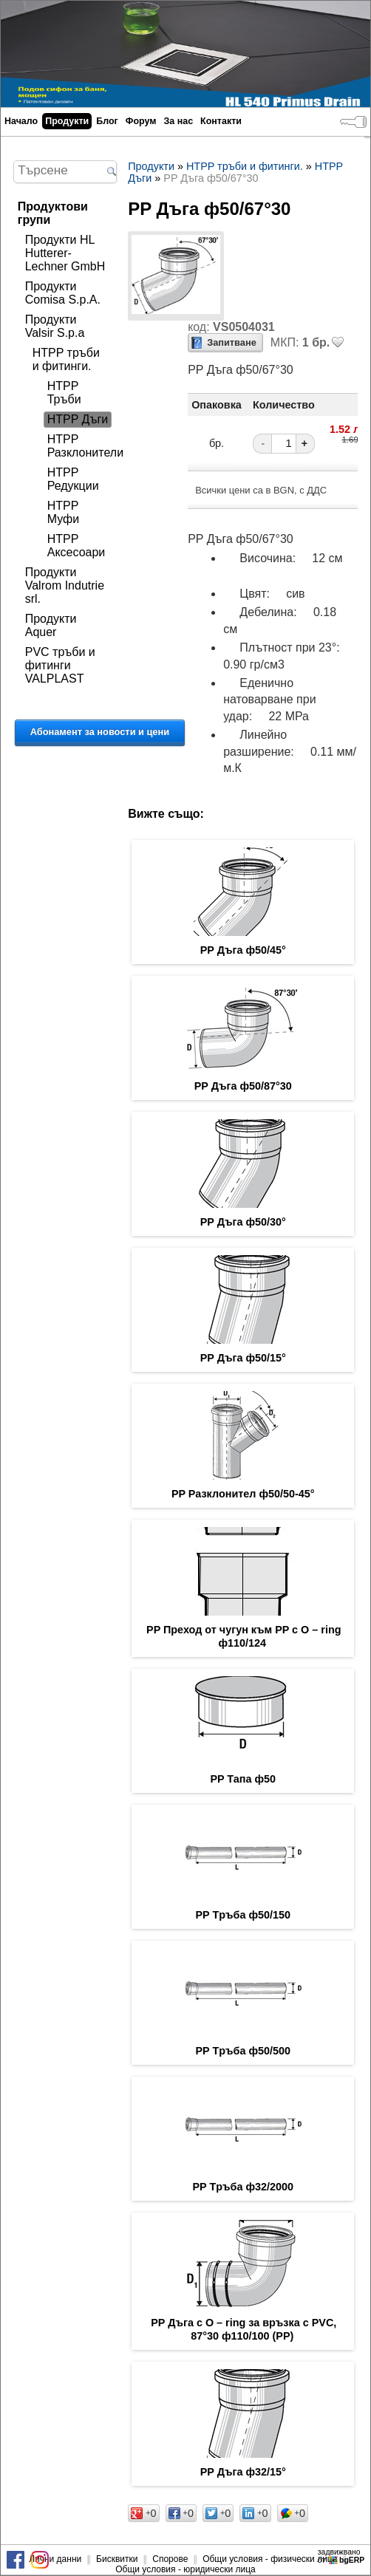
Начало (21, 121)
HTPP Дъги (77, 419)
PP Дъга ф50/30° (243, 1222)
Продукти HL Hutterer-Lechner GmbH (65, 253)
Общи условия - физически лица (269, 2559)
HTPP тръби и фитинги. (66, 359)
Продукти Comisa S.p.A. (63, 293)
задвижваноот (342, 2556)
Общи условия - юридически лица (185, 2569)
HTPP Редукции (73, 479)
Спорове (170, 2559)
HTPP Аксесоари (76, 545)
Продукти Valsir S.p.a (55, 326)
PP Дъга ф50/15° (243, 1358)
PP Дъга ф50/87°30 (243, 1086)
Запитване (231, 342)
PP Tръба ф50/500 (243, 2051)
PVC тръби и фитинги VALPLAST (60, 665)
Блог (107, 121)
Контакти (221, 121)
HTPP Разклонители (85, 446)
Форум (141, 121)
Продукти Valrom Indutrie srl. (64, 585)
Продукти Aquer (51, 625)
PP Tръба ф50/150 (243, 1915)
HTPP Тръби (64, 393)
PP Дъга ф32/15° (243, 2472)
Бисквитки (116, 2559)
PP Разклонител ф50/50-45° (243, 1494)
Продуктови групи (53, 213)
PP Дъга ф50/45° (243, 950)
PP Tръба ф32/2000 (243, 2187)
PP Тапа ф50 (243, 1779)
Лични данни (55, 2559)
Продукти (67, 121)
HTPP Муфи (63, 512)
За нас (178, 121)
